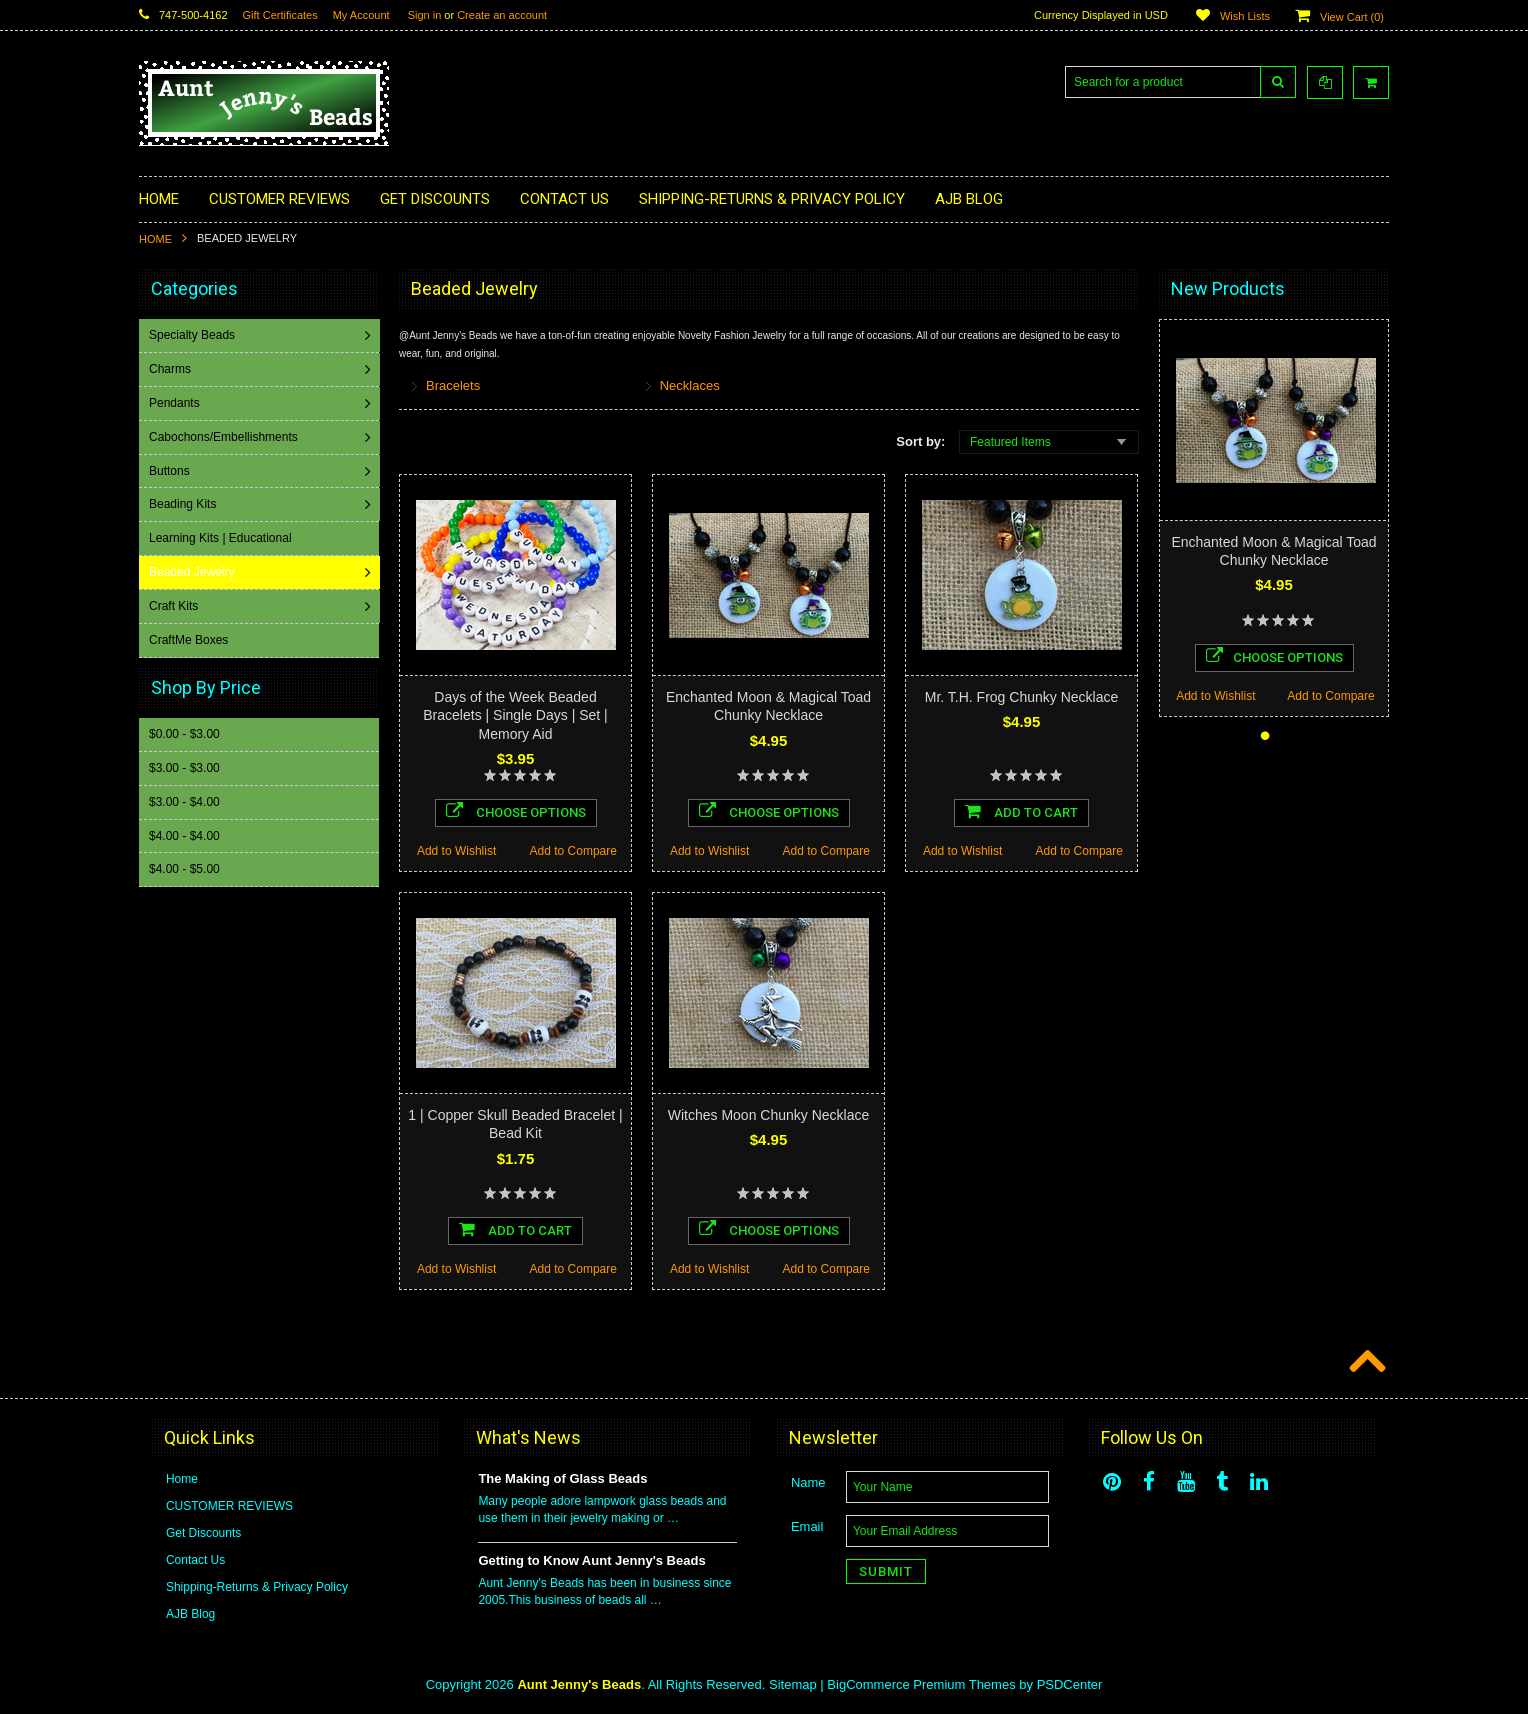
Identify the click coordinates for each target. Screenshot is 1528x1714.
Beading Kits (184, 504)
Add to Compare (573, 851)
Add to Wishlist (456, 851)
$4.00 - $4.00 (184, 835)
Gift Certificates (280, 15)
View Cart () (1352, 17)
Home (155, 239)
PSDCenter (1070, 1684)
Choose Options (516, 811)
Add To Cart (1021, 811)
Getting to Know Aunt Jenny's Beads (591, 1560)
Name (808, 1482)
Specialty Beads (194, 335)
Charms (172, 369)
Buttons (171, 471)
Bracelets (453, 385)
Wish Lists (1245, 16)
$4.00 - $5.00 (184, 868)
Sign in (425, 15)
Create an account (502, 15)
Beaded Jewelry (193, 572)
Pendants (176, 403)
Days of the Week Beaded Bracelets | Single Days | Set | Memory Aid (515, 715)
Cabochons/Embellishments (225, 437)
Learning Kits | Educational (222, 538)
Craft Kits (175, 606)
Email (807, 1526)
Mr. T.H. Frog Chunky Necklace (1021, 697)
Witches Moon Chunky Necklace (769, 1115)
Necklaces (690, 385)
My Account (361, 15)
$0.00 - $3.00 (184, 733)
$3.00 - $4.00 (184, 801)
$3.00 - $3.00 (184, 767)
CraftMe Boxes (190, 640)
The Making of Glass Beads (562, 1478)
